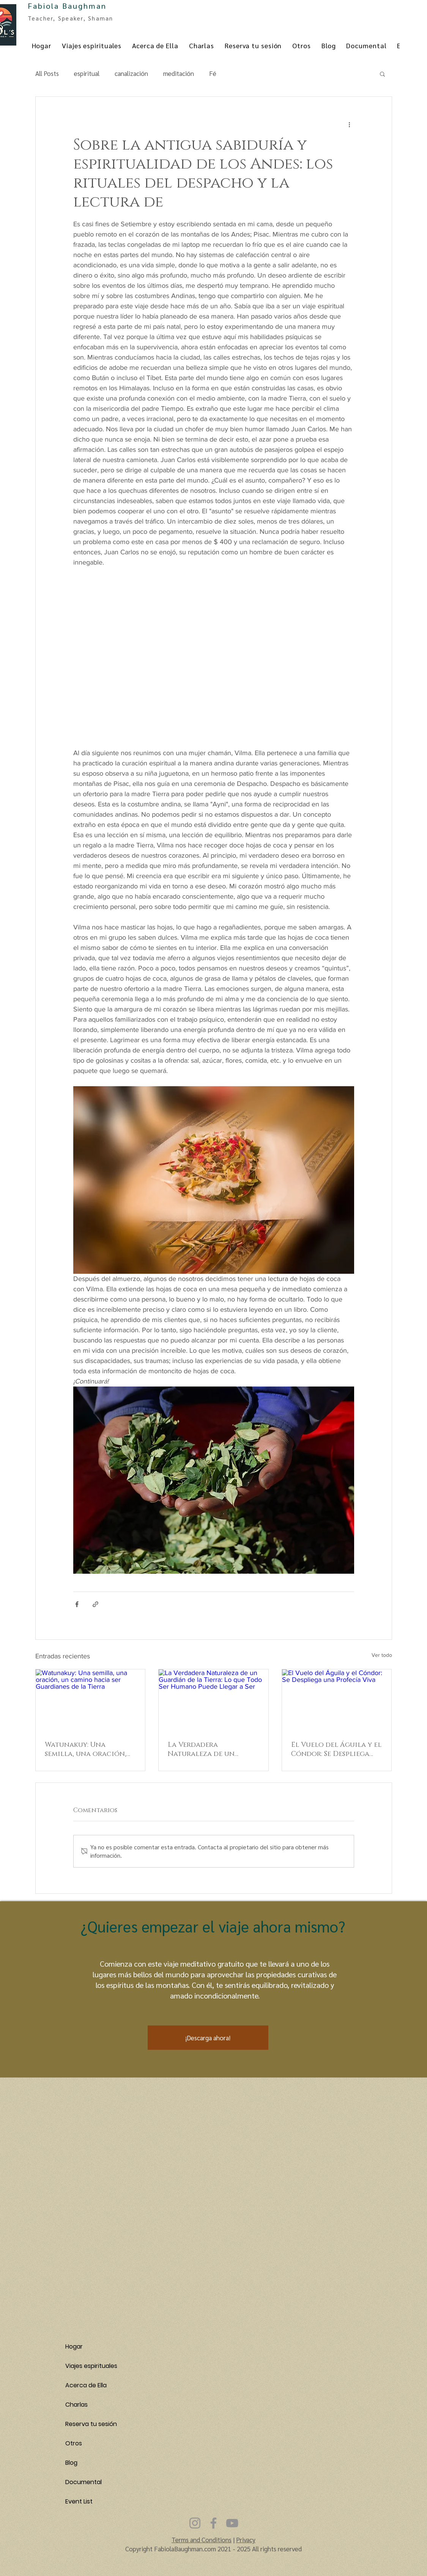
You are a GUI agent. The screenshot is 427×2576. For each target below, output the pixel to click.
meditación (178, 73)
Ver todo (382, 1655)
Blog (71, 2462)
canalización (131, 73)
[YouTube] (232, 2523)
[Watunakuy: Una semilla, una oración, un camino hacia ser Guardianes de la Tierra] (90, 1700)
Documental (83, 2482)
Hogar (74, 2346)
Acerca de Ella (86, 2385)
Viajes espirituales (91, 2365)
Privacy (245, 2539)
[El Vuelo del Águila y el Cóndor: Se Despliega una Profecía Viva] (337, 1700)
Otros (73, 2443)
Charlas (76, 2404)
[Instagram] (195, 2523)
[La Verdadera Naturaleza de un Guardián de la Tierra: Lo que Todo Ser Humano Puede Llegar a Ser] (213, 1700)
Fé (212, 73)
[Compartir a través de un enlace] (95, 1604)
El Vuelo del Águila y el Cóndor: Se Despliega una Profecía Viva (336, 1749)
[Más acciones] (349, 124)
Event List (79, 2501)
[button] (382, 74)
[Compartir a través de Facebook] (76, 1604)
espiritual (86, 73)
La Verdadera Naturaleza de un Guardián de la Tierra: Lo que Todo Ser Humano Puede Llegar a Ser (212, 1749)
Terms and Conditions (202, 2539)
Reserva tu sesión (91, 2424)
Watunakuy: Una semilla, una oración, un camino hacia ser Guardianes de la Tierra (90, 1749)
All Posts (47, 73)
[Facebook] (213, 2523)
